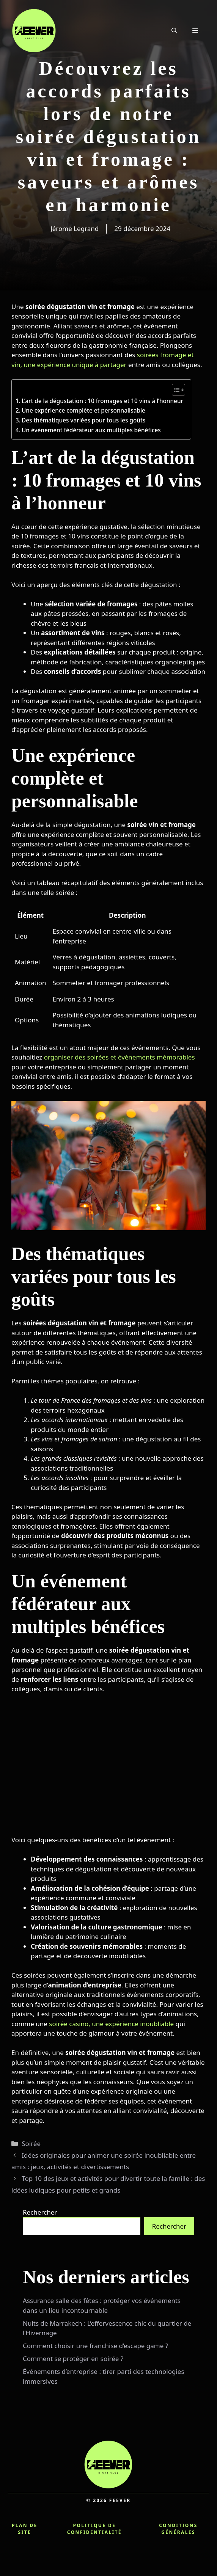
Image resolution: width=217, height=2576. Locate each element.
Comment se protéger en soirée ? (73, 2358)
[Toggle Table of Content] (174, 389)
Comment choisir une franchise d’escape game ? (95, 2345)
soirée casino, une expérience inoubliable (111, 2023)
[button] (174, 30)
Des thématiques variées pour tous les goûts (83, 420)
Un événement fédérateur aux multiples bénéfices (91, 430)
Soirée (31, 2143)
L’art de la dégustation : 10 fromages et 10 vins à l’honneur (102, 401)
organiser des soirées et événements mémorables (119, 1057)
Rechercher (40, 2212)
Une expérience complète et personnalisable (83, 410)
